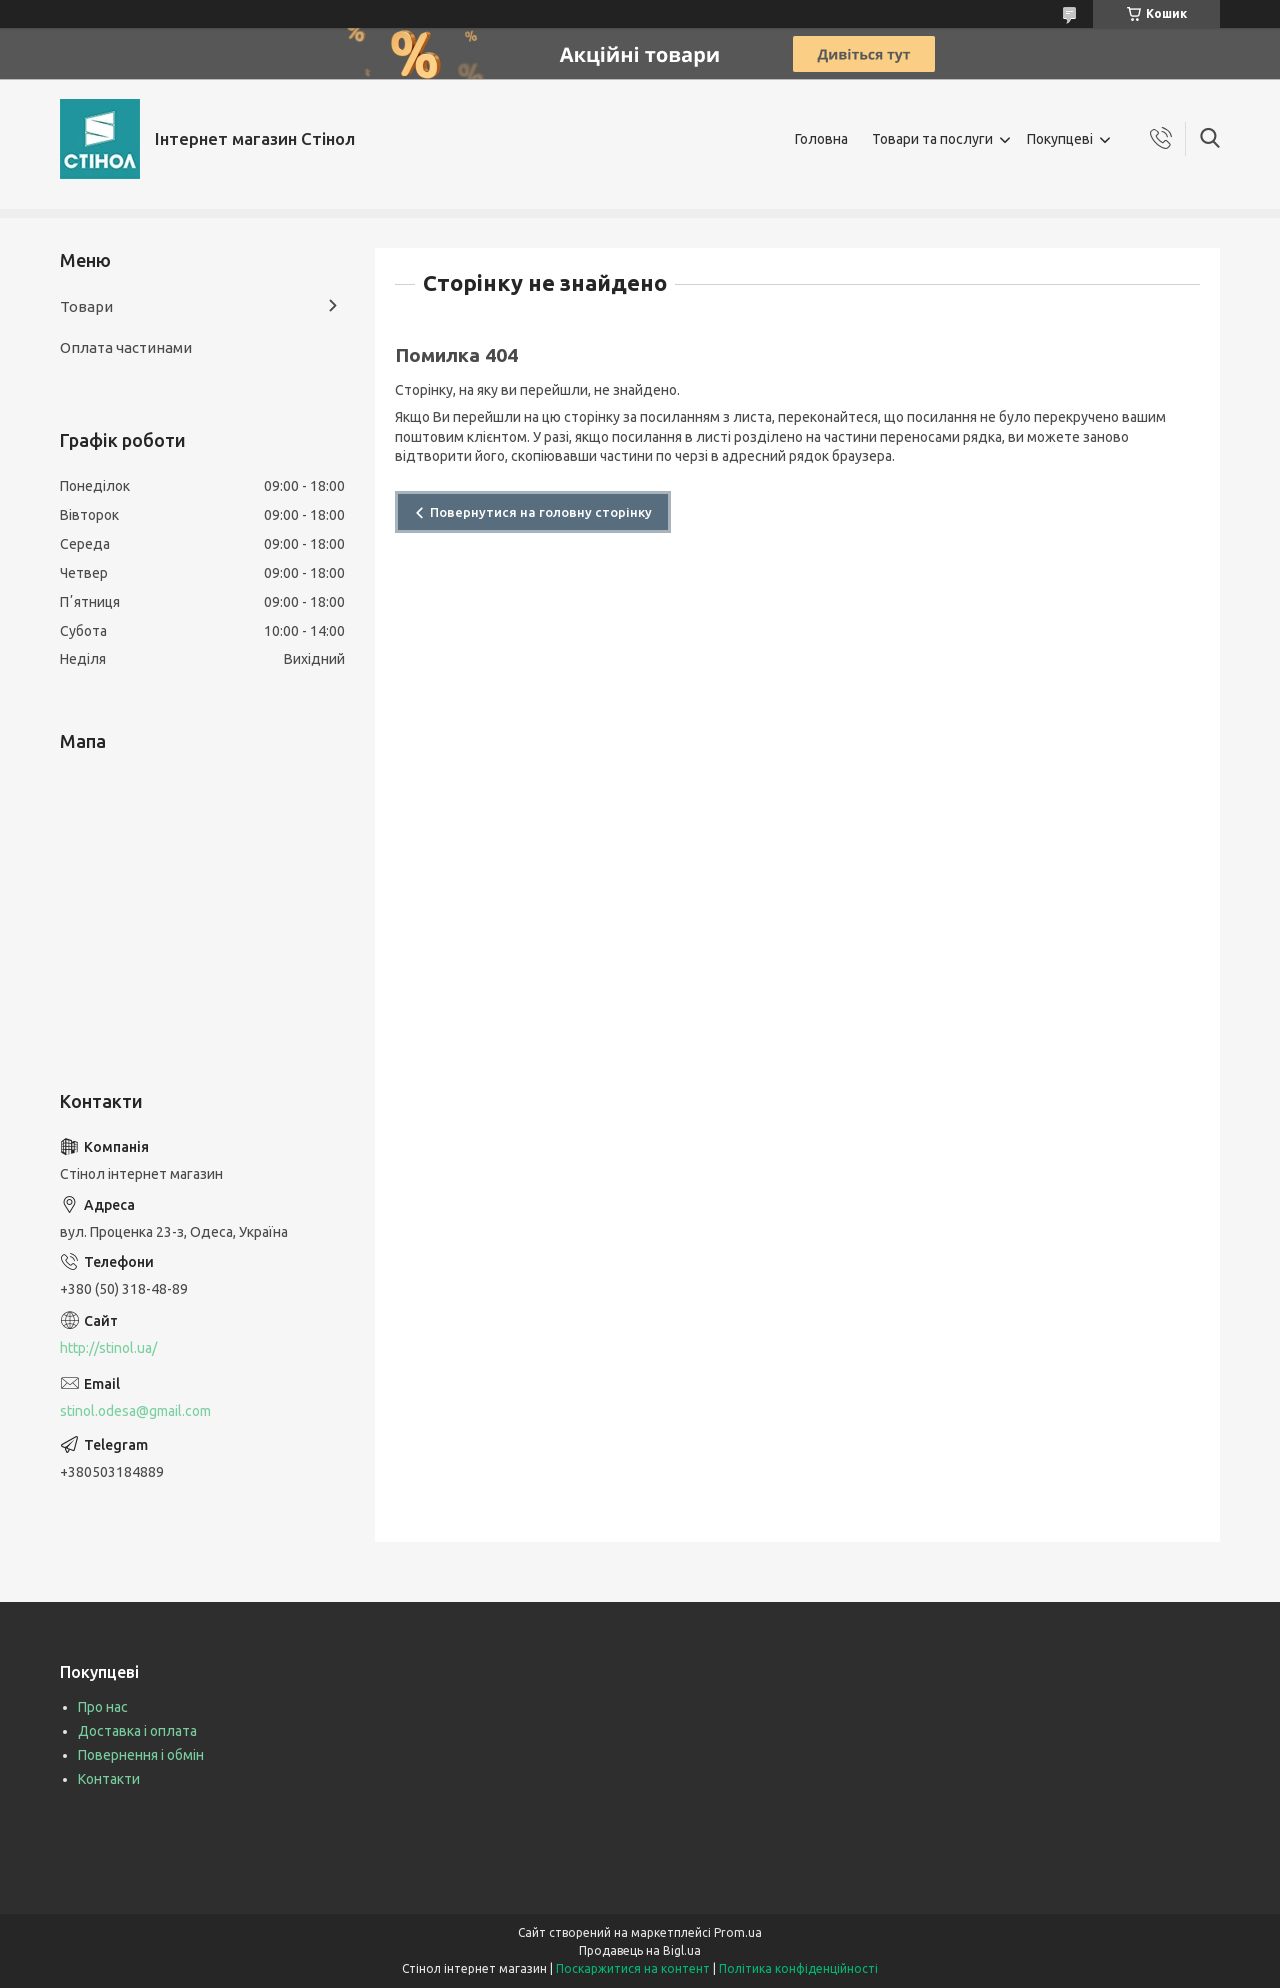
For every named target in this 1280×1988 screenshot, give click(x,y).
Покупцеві (1060, 139)
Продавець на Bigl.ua (640, 1950)
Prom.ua (738, 1932)
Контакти (109, 1779)
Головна (821, 139)
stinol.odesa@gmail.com (135, 1411)
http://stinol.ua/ (108, 1348)
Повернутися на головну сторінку (541, 512)
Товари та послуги (932, 139)
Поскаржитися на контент (633, 1968)
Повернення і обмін (141, 1755)
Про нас (103, 1707)
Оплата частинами (126, 347)
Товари (86, 306)
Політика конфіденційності (798, 1968)
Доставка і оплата (137, 1731)
